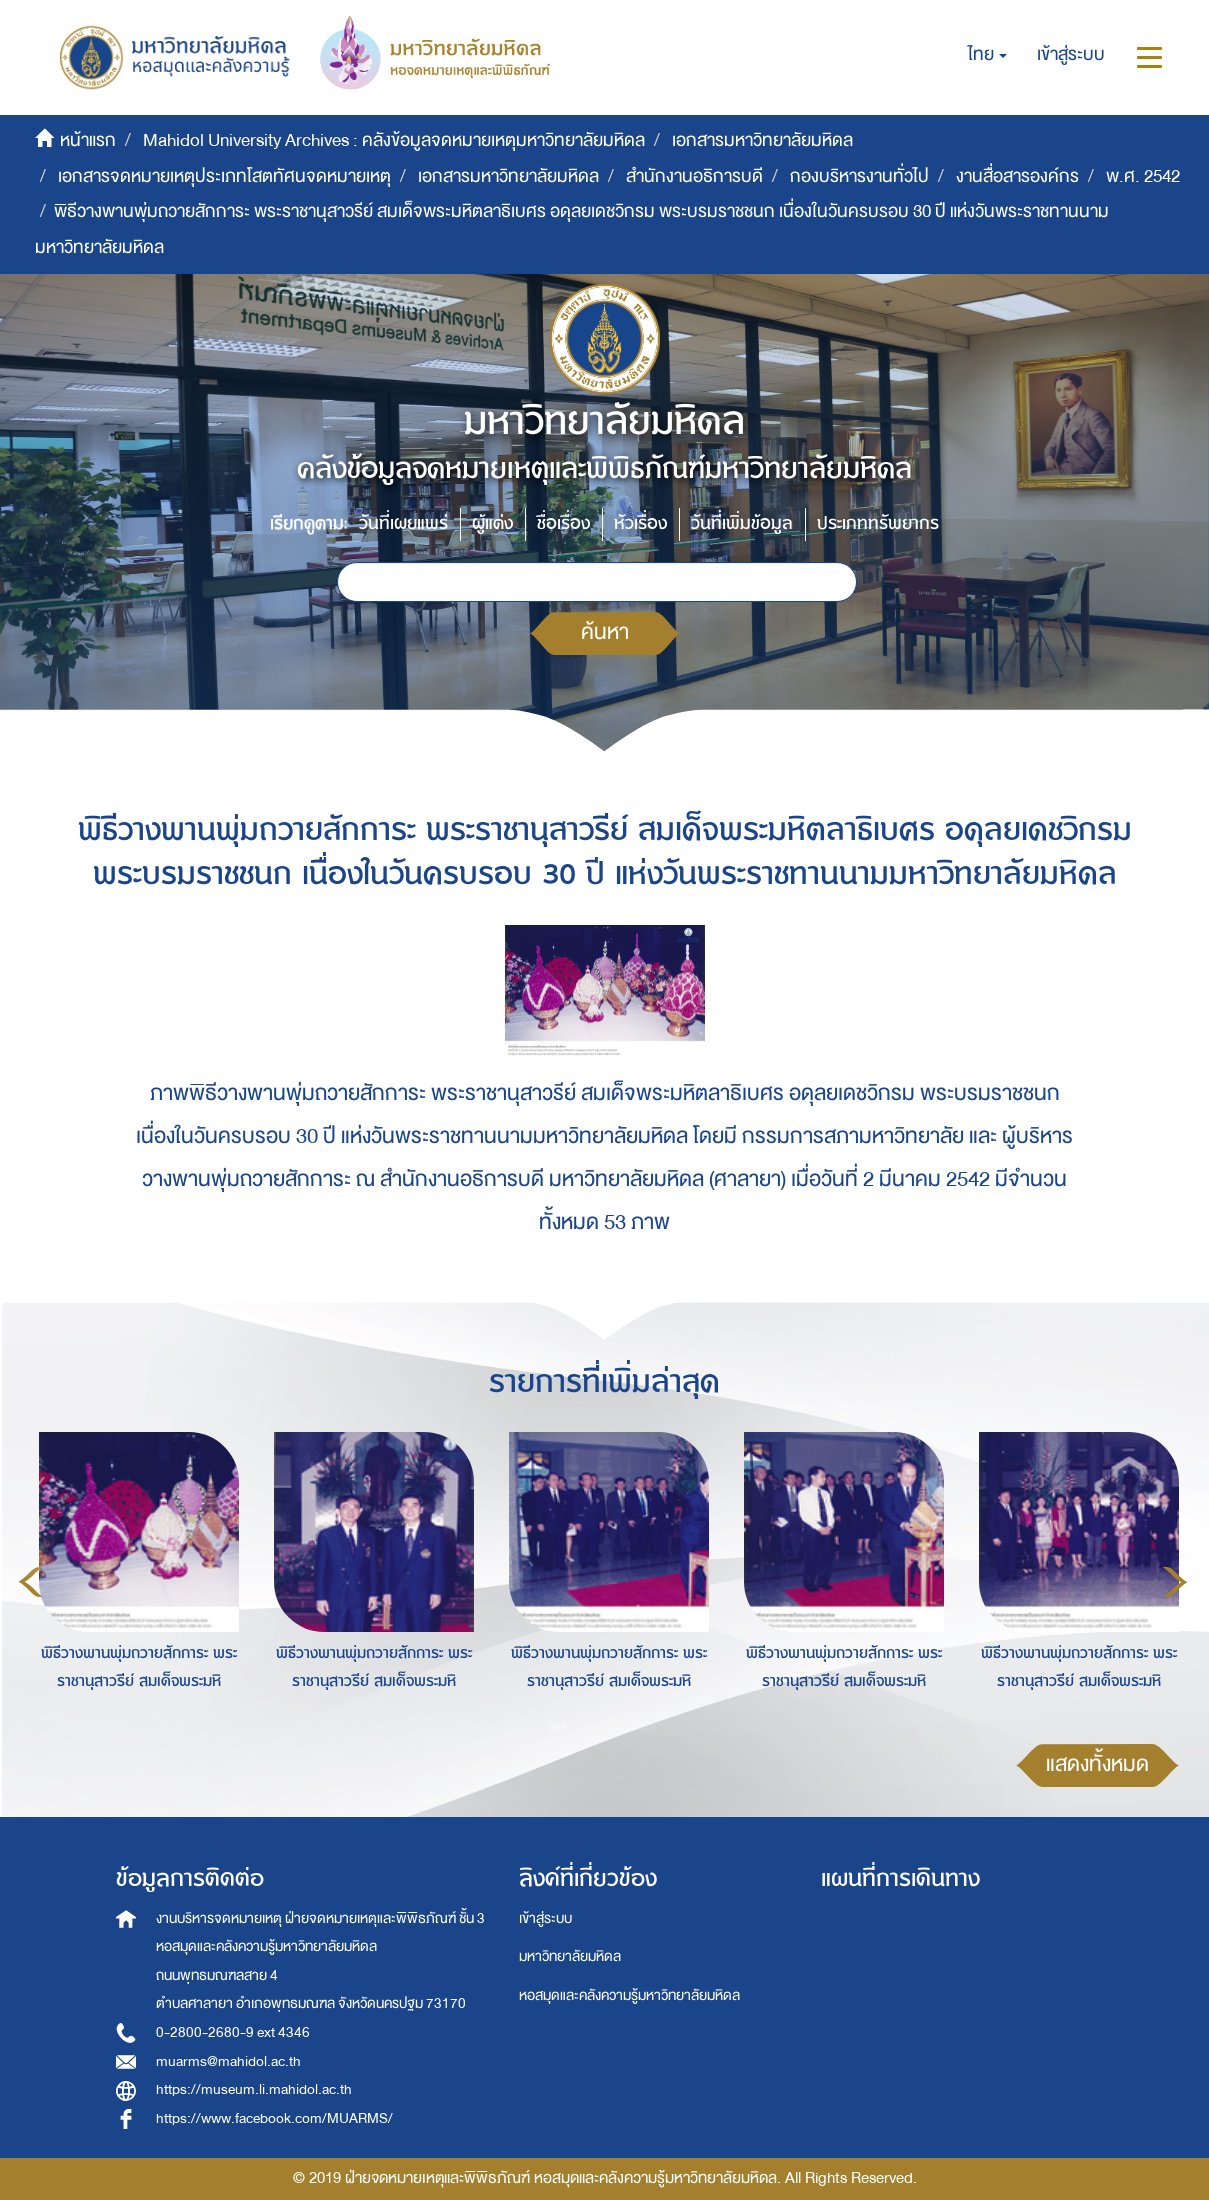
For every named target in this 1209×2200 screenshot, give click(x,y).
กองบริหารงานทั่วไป (859, 176)
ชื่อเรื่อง (563, 523)
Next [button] (1175, 1582)
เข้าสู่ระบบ (545, 1918)
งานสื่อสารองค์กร (1017, 176)
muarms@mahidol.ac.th (228, 2061)
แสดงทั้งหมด (1097, 1764)
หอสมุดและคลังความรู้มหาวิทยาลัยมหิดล (629, 1995)
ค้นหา (605, 632)
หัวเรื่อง (640, 523)
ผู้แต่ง (492, 523)
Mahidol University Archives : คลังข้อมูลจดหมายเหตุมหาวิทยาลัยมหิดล (394, 140)
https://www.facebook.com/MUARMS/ (274, 2118)
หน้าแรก (88, 140)
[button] (987, 55)
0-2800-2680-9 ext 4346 (233, 2032)
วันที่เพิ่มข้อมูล (742, 523)
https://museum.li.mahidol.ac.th (254, 2089)
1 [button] (558, 1727)
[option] (133, 1579)
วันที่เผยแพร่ (403, 523)
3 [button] (618, 1727)
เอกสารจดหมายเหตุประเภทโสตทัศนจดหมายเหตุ (224, 176)
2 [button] (588, 1727)
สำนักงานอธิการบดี (694, 176)
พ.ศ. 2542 (1143, 176)
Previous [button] (31, 1582)
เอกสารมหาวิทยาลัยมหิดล (762, 140)
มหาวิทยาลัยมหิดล (570, 1956)
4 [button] (648, 1727)
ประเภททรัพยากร (878, 523)
